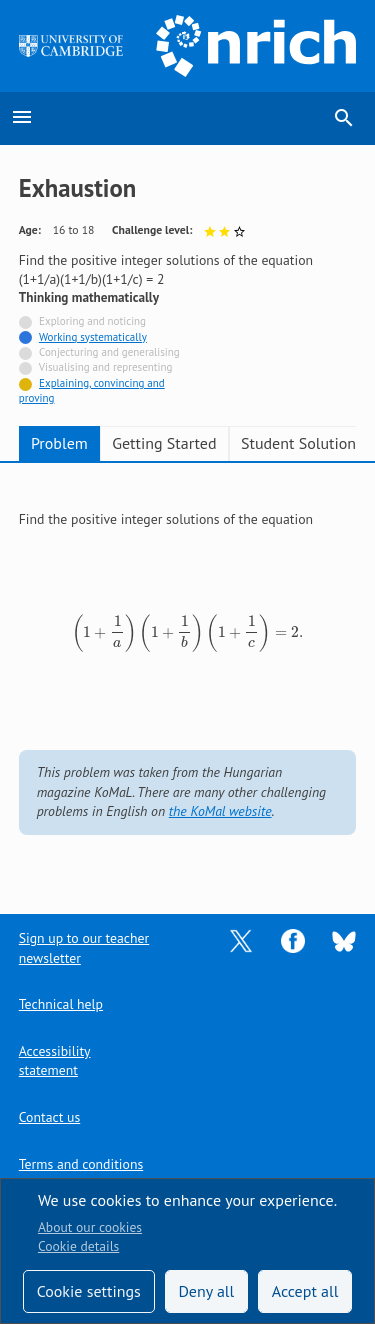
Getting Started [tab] (164, 443)
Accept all (305, 1291)
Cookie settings (89, 1291)
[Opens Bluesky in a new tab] (344, 940)
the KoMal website (220, 811)
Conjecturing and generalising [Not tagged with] (109, 352)
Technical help (61, 1004)
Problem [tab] (59, 443)
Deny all (206, 1291)
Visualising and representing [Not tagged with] (106, 367)
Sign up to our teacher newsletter (84, 947)
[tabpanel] (188, 674)
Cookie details (78, 1246)
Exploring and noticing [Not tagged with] (92, 321)
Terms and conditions (81, 1164)
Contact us (49, 1117)
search (344, 118)
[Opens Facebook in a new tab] (293, 940)
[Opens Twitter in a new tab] (241, 940)
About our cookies (90, 1227)
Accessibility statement (55, 1060)
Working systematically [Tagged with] (93, 337)
